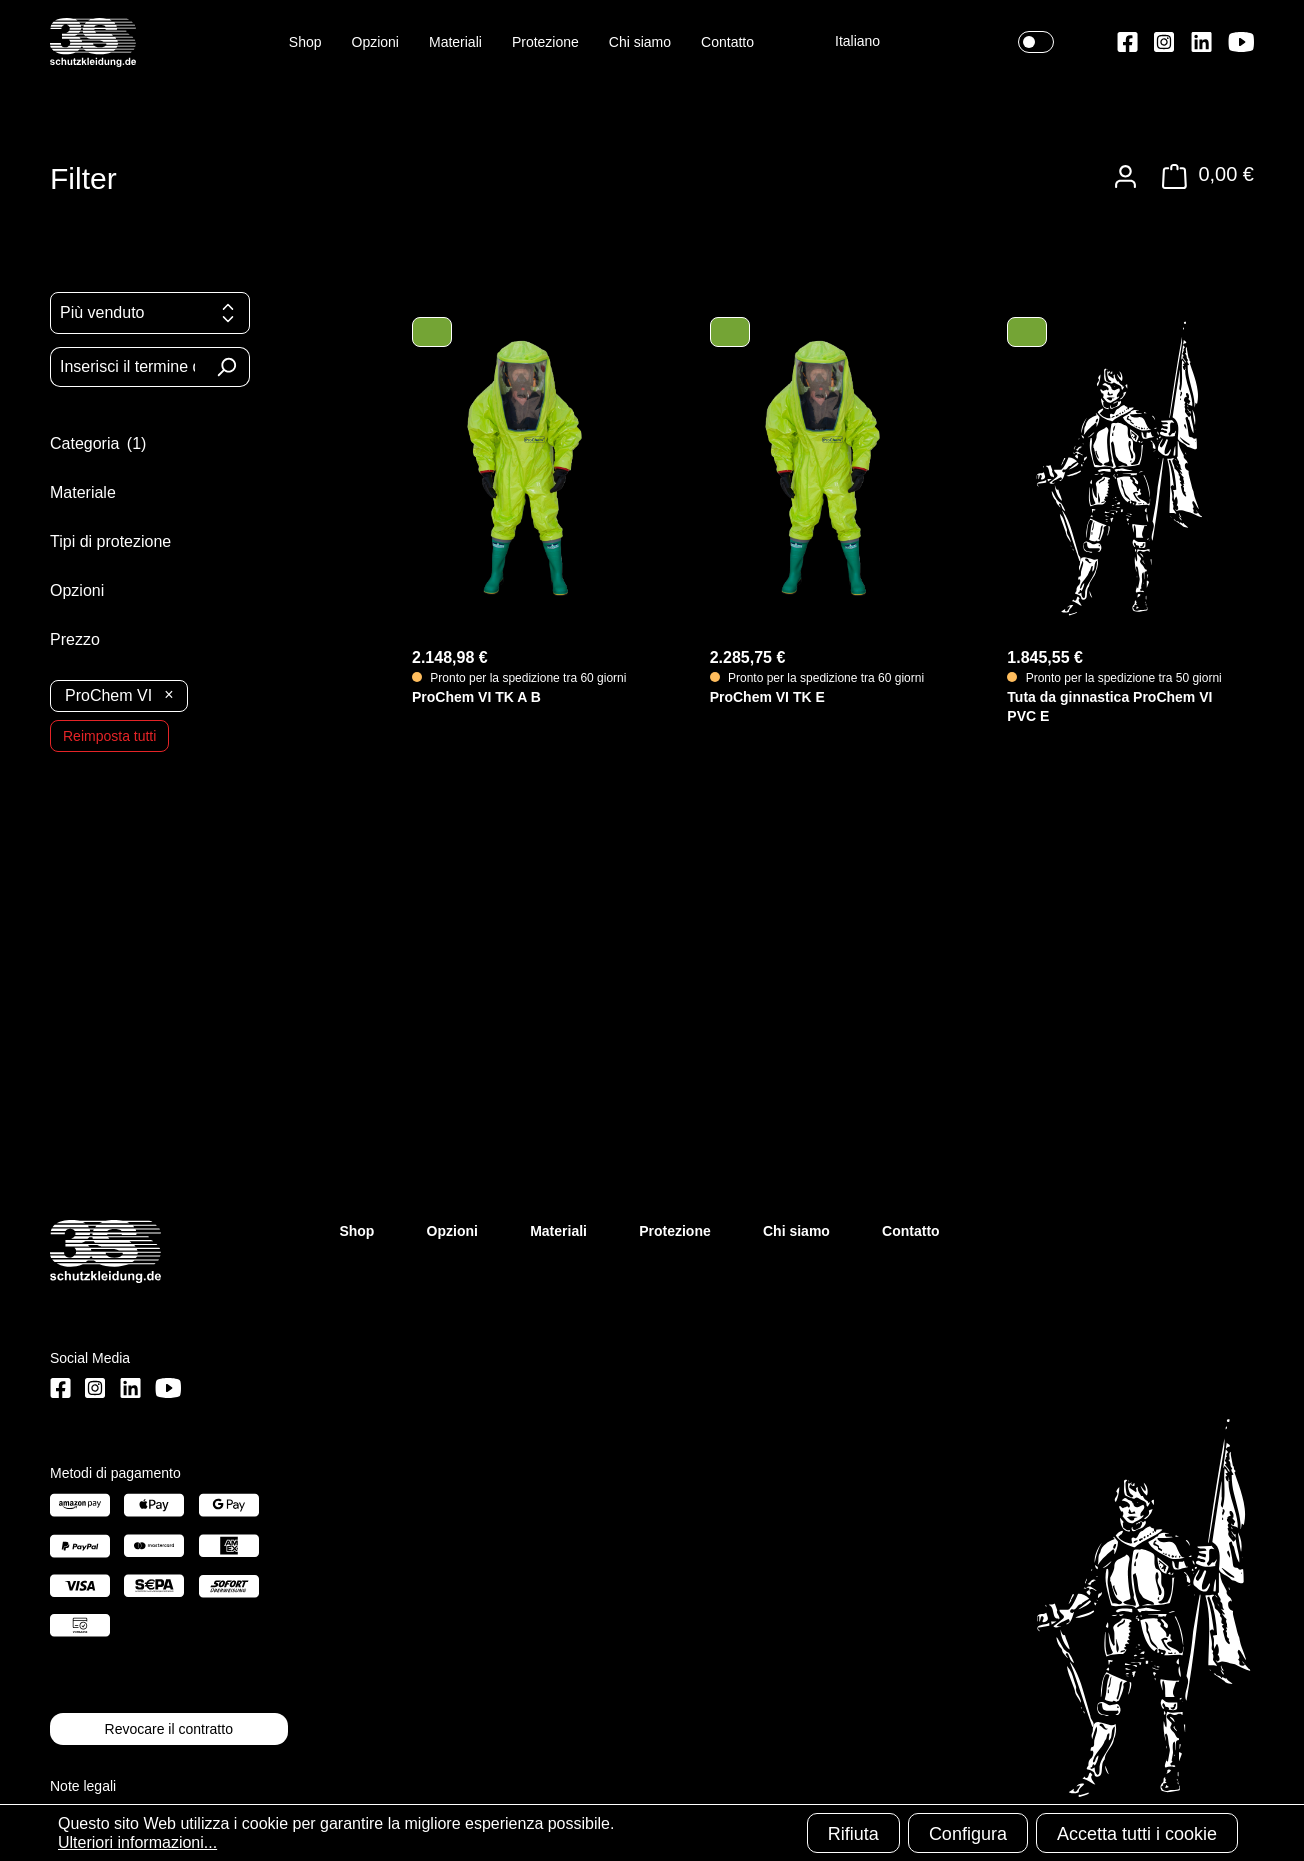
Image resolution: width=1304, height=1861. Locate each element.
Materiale (98, 492)
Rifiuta (853, 1834)
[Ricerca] (226, 367)
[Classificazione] (150, 313)
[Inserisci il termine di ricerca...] (127, 367)
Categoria (112, 443)
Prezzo (89, 639)
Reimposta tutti (109, 736)
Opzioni (93, 590)
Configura (968, 1834)
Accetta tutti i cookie (1137, 1834)
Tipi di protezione (126, 541)
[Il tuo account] (1125, 176)
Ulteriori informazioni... (137, 1842)
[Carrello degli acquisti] (1202, 176)
